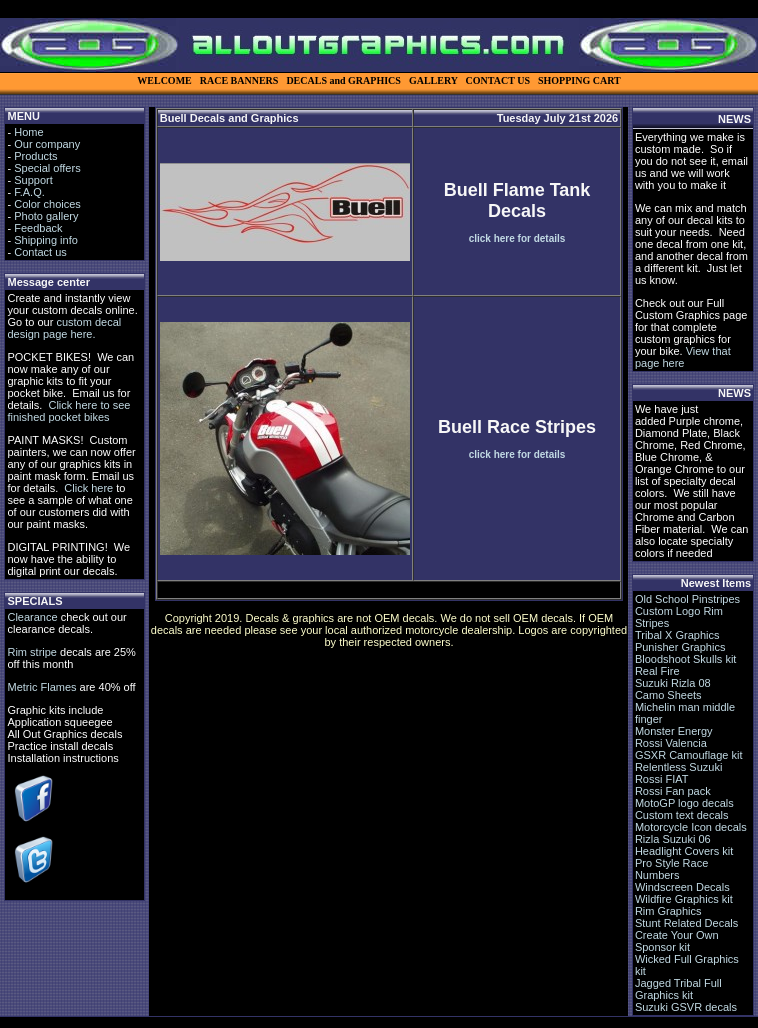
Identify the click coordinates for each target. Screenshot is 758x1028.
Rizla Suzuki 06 (673, 839)
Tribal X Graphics (677, 635)
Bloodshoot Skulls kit (686, 659)
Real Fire (657, 671)
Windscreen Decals (682, 887)
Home (28, 132)
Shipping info (46, 240)
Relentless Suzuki (678, 767)
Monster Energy (674, 731)
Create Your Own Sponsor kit (677, 941)
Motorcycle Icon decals (691, 827)
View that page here (683, 357)
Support (33, 180)
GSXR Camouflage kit (689, 755)
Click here (88, 488)
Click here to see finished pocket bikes (68, 411)
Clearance (32, 617)
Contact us (40, 252)
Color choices (47, 204)
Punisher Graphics (680, 647)
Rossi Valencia (671, 743)
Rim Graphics (668, 911)
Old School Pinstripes (687, 599)
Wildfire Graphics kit (684, 899)
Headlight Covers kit (684, 851)
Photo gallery (46, 216)
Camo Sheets (668, 695)
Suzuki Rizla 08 (673, 683)
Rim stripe (32, 652)
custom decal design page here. (64, 328)
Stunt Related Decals (686, 923)
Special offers (47, 168)
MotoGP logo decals (684, 803)
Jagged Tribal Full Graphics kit (678, 989)
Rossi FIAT (662, 779)
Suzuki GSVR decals (686, 1007)
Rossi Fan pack (673, 791)
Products (35, 156)
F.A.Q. (29, 192)
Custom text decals (682, 815)
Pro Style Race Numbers (671, 869)
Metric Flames (41, 687)
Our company (47, 144)
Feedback (38, 228)
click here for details (517, 238)
